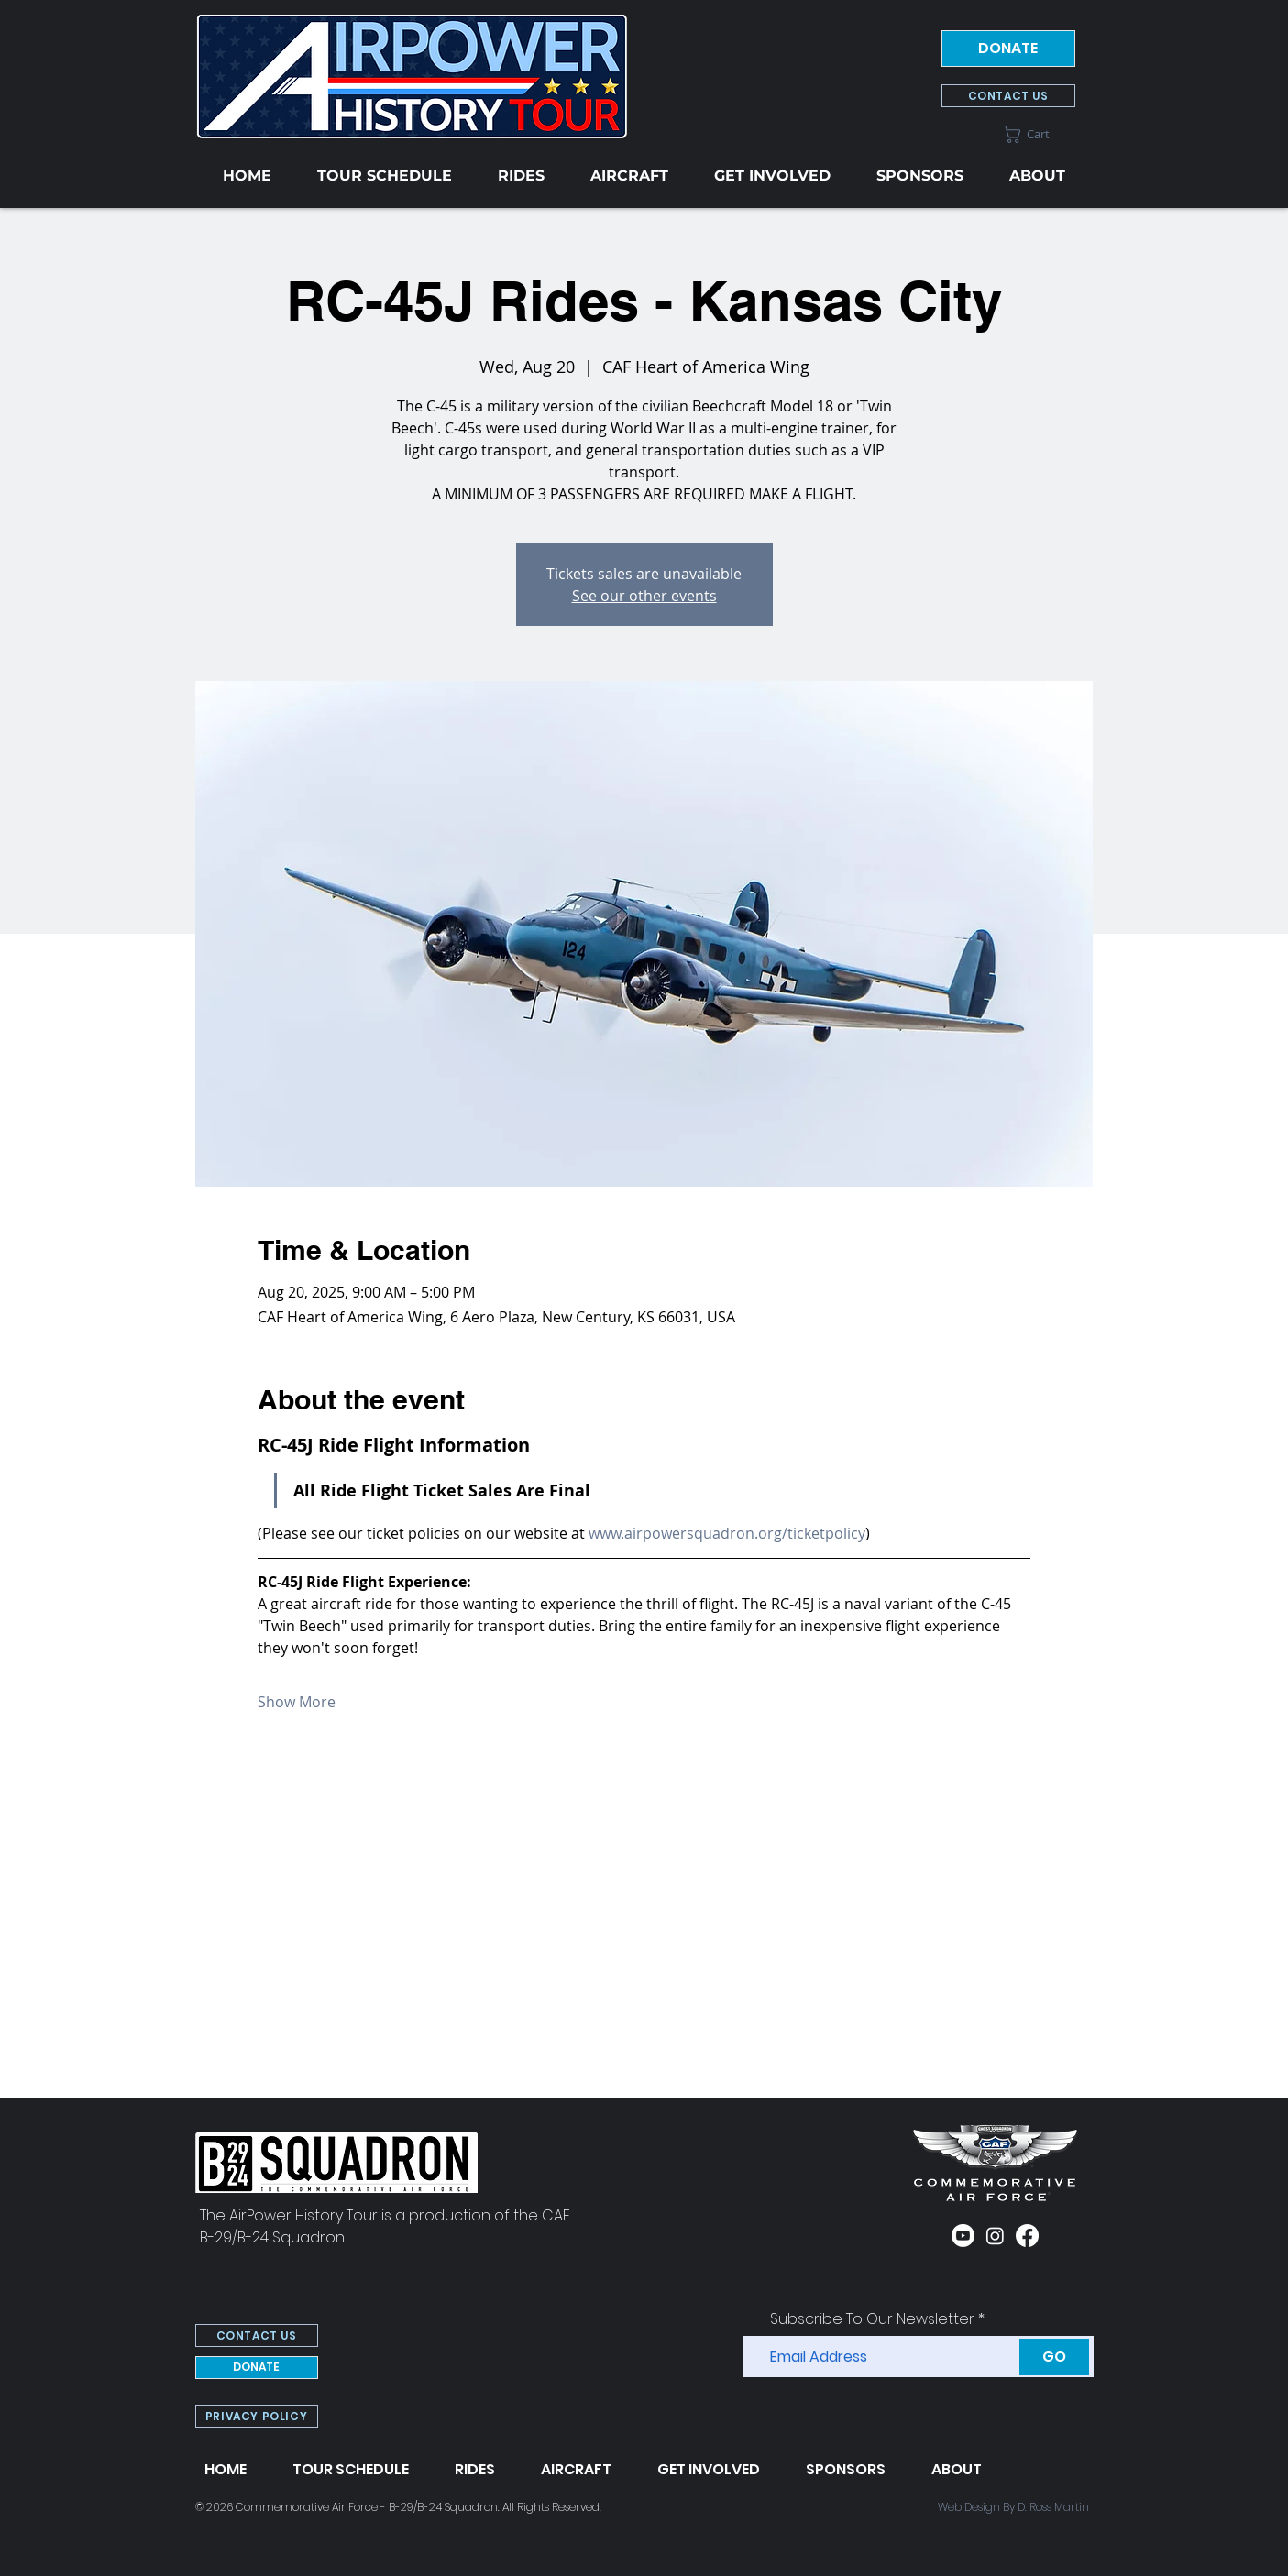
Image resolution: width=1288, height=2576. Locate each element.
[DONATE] (1008, 48)
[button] (1039, 134)
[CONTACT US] (1008, 95)
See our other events (644, 596)
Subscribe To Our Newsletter (872, 2319)
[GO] (1054, 2357)
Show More (297, 1702)
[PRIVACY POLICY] (256, 2416)
